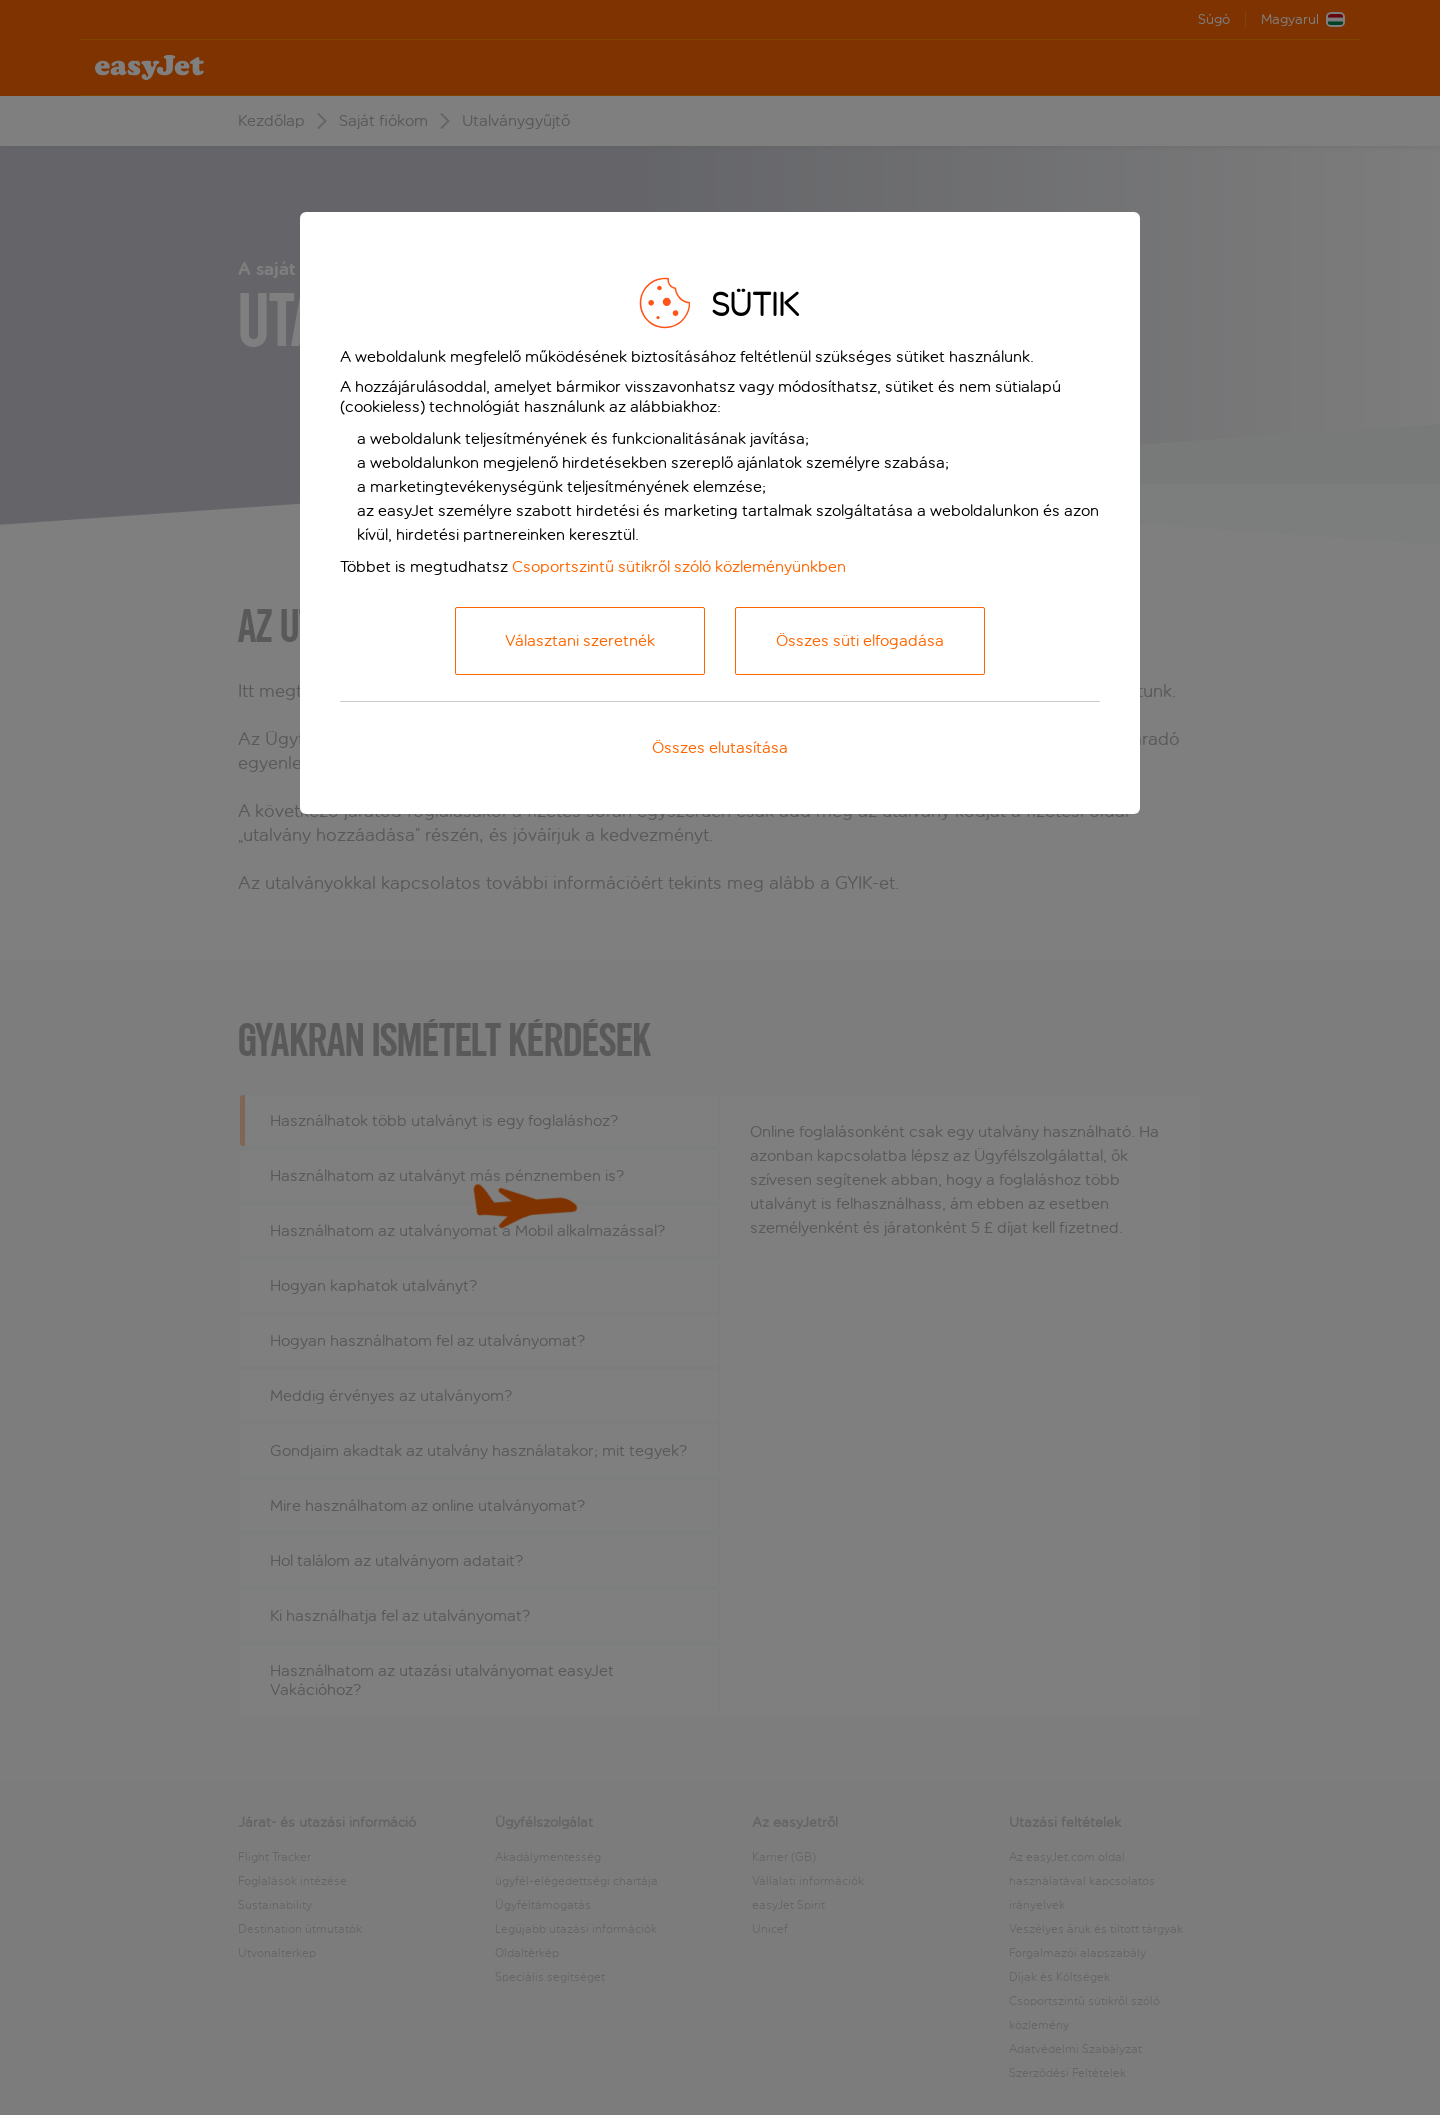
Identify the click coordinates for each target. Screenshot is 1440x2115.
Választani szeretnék (580, 640)
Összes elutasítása (720, 747)
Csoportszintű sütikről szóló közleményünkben (679, 566)
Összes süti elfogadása (860, 640)
